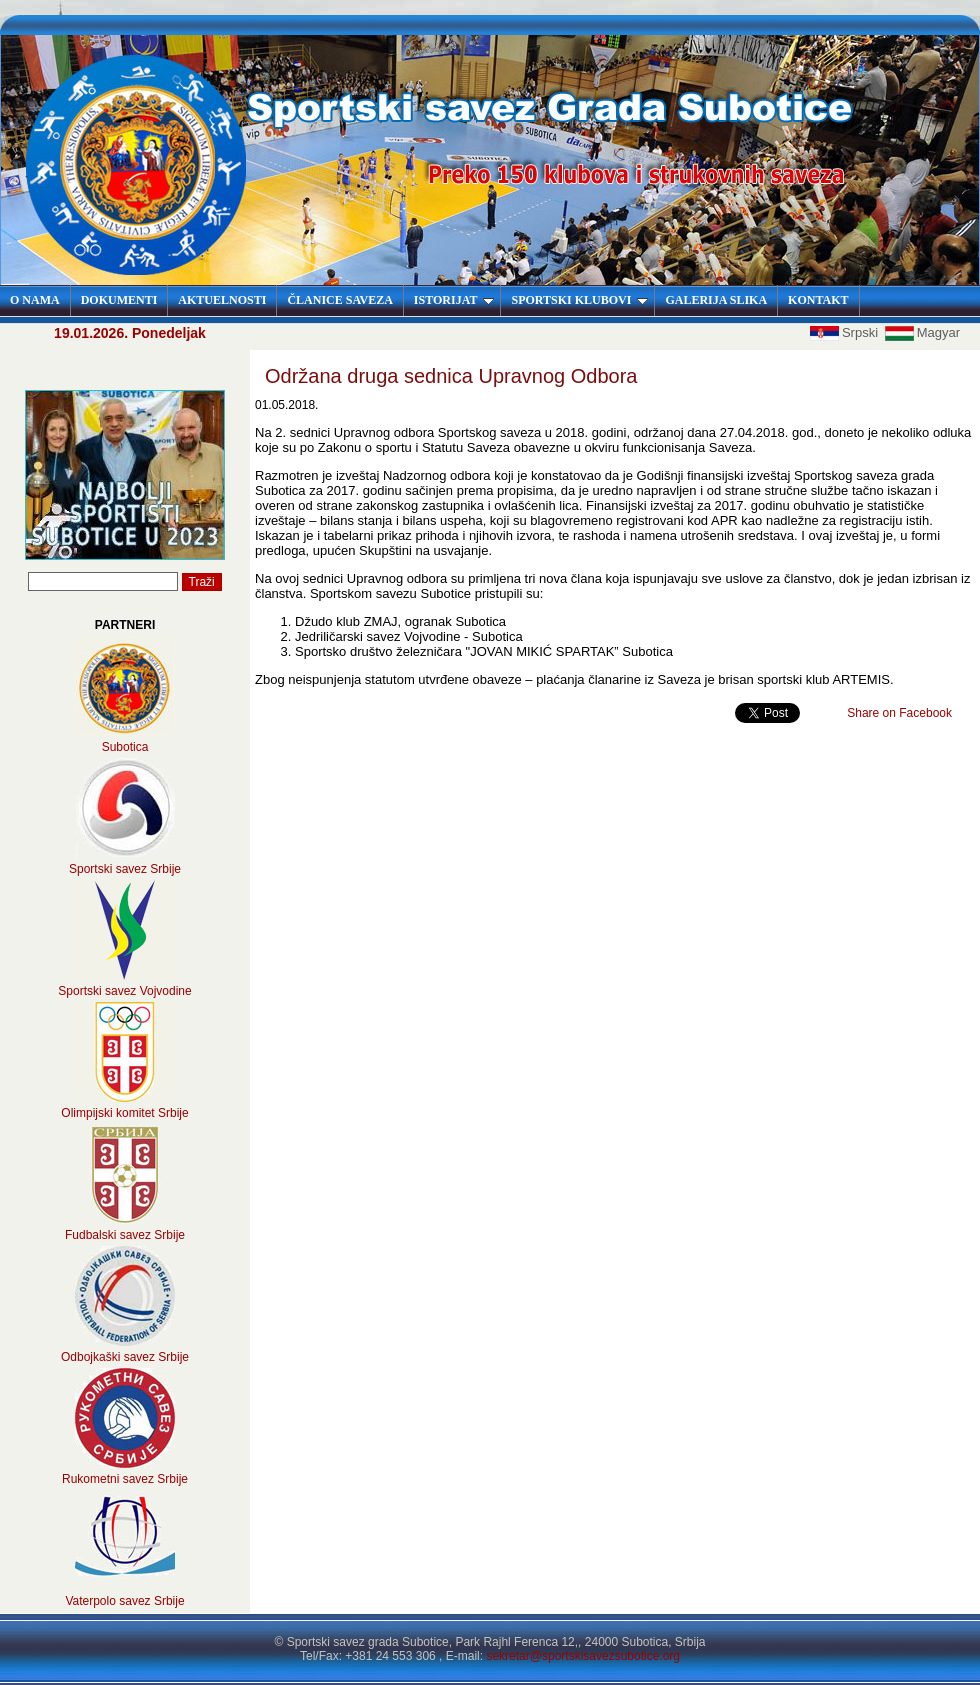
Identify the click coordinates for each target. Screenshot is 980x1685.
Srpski (846, 332)
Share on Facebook (899, 713)
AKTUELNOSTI (222, 300)
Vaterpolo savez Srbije (124, 1601)
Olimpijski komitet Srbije (124, 1113)
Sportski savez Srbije (125, 869)
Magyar (922, 332)
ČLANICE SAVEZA (339, 300)
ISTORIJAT (454, 300)
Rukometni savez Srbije (125, 1479)
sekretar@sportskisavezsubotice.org (583, 1656)
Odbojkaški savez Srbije (125, 1357)
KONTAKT (818, 300)
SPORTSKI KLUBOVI (579, 300)
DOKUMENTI (119, 300)
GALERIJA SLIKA (716, 300)
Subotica (125, 747)
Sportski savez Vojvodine (124, 991)
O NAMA (35, 300)
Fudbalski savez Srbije (125, 1235)
